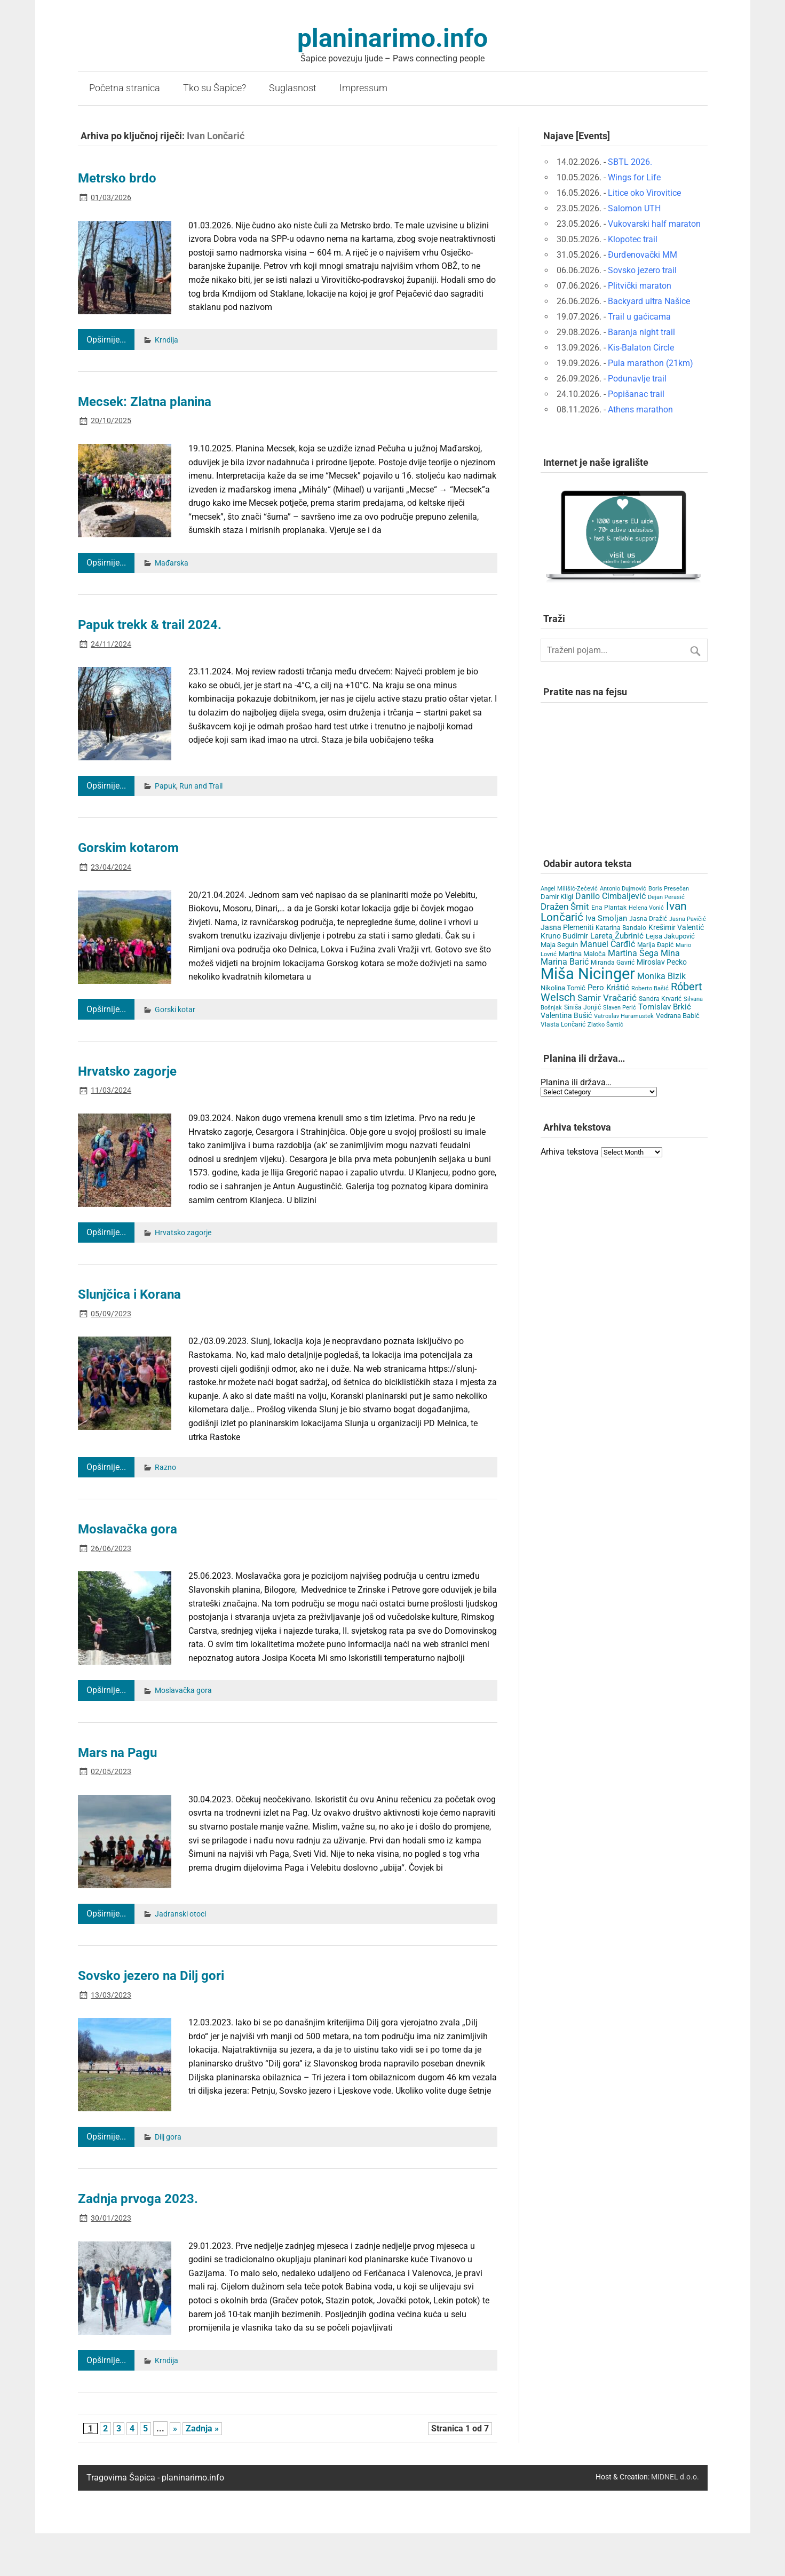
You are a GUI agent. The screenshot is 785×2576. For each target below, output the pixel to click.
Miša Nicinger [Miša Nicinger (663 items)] (588, 974)
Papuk (165, 786)
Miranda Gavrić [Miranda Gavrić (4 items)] (613, 962)
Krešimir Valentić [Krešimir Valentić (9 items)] (676, 927)
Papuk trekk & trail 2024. (149, 624)
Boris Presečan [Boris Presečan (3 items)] (668, 888)
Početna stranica (124, 88)
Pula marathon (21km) (650, 363)
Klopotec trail (632, 239)
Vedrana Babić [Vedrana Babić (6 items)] (678, 1016)
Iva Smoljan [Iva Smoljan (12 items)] (606, 918)
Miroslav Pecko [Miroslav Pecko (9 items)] (662, 962)
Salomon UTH (634, 208)
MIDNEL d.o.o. (675, 2477)
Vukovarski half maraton (654, 224)
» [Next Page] (175, 2428)
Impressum (363, 88)
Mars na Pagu (117, 1752)
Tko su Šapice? (214, 88)
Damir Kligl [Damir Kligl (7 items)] (557, 897)
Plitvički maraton (639, 286)
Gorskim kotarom (128, 847)
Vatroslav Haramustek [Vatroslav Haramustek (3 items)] (624, 1016)
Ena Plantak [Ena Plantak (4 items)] (609, 907)
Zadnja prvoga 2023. (138, 2198)
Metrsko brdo (117, 178)
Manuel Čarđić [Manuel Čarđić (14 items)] (607, 944)
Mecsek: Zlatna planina (144, 401)
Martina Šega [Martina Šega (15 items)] (633, 953)
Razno (165, 1467)
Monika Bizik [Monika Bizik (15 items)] (661, 976)
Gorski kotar (175, 1009)
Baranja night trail (641, 332)
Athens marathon (640, 409)
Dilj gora (168, 2137)
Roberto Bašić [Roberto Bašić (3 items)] (650, 988)
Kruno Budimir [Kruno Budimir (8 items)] (564, 936)
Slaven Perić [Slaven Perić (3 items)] (619, 1007)
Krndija (166, 340)
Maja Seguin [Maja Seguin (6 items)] (559, 945)
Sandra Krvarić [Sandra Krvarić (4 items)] (660, 999)
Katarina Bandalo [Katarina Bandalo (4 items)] (621, 928)
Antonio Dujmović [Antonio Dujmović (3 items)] (623, 888)
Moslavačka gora (127, 1529)
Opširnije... (106, 340)
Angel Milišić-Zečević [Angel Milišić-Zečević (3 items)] (569, 888)
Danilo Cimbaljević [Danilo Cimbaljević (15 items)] (610, 896)
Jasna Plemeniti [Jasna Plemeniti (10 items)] (567, 927)
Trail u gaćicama (639, 317)
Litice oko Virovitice (644, 193)
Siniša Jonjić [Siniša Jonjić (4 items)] (582, 1007)
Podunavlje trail (637, 378)
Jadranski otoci (180, 1914)
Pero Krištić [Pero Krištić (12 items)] (608, 987)
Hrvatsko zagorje (127, 1071)
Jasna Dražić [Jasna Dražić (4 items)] (648, 919)
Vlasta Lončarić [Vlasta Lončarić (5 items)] (563, 1024)
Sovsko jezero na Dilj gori (151, 1975)
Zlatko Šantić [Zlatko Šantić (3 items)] (605, 1024)
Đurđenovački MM (642, 255)
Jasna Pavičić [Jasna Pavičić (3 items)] (687, 919)
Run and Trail (201, 786)
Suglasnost (292, 88)
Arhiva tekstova (570, 1152)
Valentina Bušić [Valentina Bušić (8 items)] (566, 1015)
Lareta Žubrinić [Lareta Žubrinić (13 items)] (617, 936)
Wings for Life (634, 177)
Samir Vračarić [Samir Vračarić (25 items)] (607, 997)
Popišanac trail (636, 394)
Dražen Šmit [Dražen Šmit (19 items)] (565, 907)
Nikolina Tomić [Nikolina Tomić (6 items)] (563, 988)
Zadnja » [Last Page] (202, 2428)
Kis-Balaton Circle (641, 348)
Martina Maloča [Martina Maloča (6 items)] (582, 954)
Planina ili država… (576, 1082)
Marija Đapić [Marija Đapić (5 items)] (655, 945)
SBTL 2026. (630, 162)
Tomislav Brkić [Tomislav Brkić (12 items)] (664, 1007)
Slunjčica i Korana (129, 1294)
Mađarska (171, 563)
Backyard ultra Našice (649, 301)
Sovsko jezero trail (642, 270)
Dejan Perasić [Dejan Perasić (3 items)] (666, 897)
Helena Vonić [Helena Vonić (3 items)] (646, 907)
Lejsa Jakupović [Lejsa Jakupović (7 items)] (670, 936)
